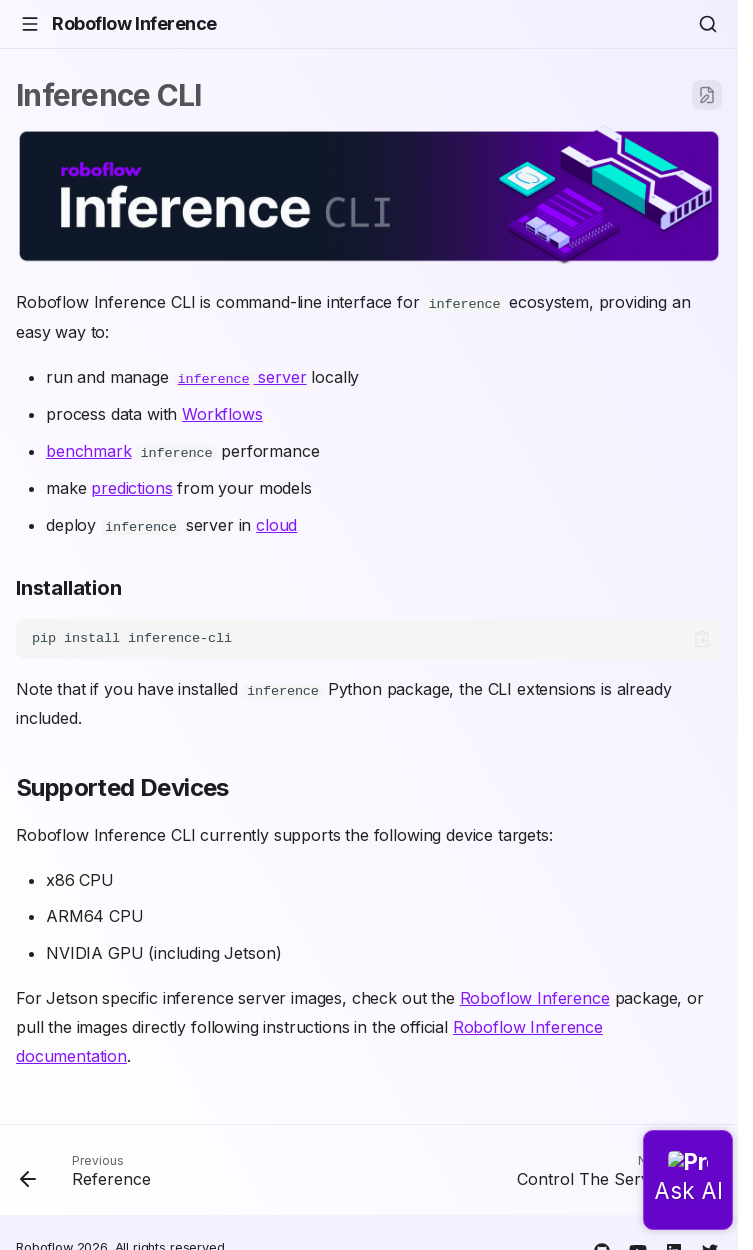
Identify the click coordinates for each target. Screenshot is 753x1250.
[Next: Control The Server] (614, 1173)
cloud (276, 523)
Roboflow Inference (535, 995)
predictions (131, 486)
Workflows (222, 413)
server (240, 376)
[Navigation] (30, 24)
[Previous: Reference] (89, 1173)
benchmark (89, 450)
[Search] (708, 24)
